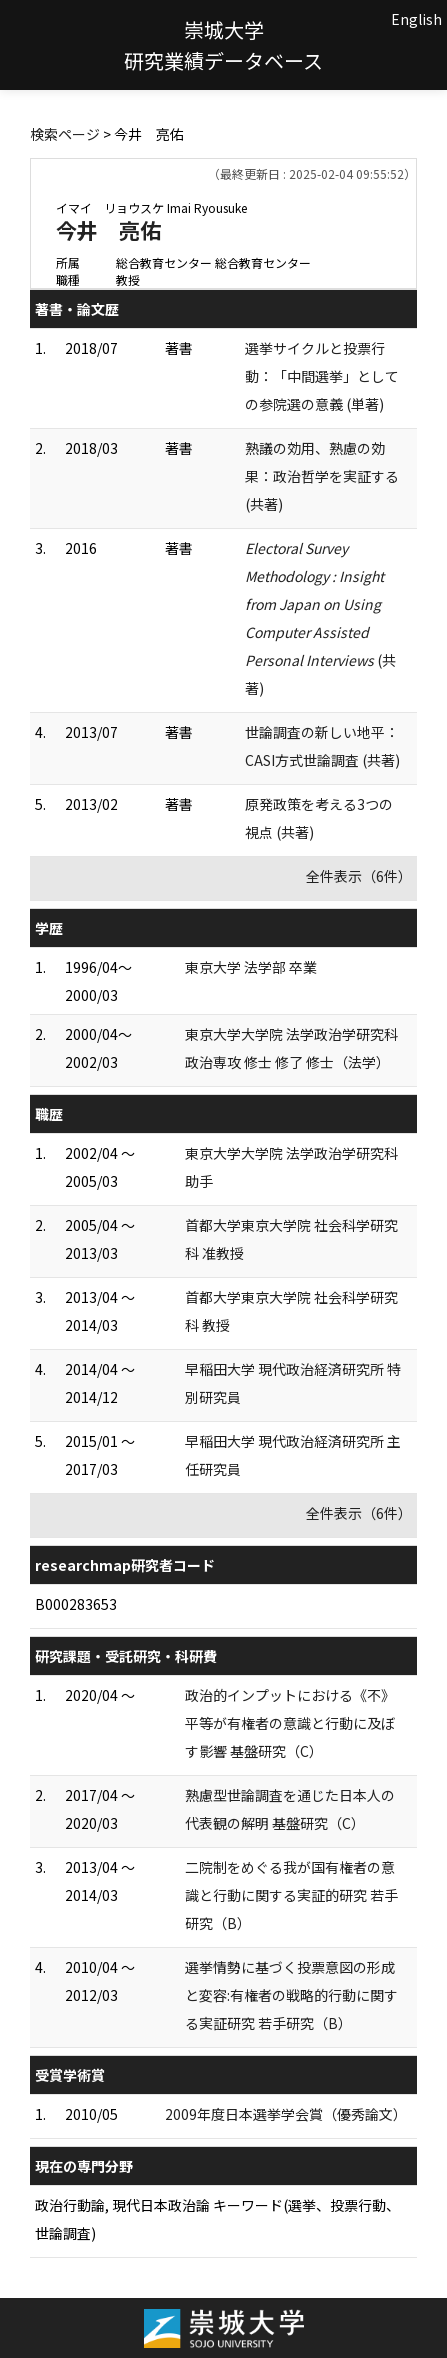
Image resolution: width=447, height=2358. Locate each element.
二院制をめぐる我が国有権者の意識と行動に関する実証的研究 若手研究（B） (291, 1895)
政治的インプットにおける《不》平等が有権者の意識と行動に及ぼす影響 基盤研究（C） (290, 1723)
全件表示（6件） (359, 876)
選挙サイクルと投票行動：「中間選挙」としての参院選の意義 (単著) (322, 376)
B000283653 (76, 1604)
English (416, 19)
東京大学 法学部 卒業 (251, 967)
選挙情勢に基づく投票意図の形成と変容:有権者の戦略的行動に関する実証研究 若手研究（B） (291, 1995)
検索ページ (65, 134)
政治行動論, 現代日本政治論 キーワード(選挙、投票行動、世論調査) (217, 2219)
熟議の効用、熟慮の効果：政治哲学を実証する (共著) (322, 476)
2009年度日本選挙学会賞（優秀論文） (286, 2114)
